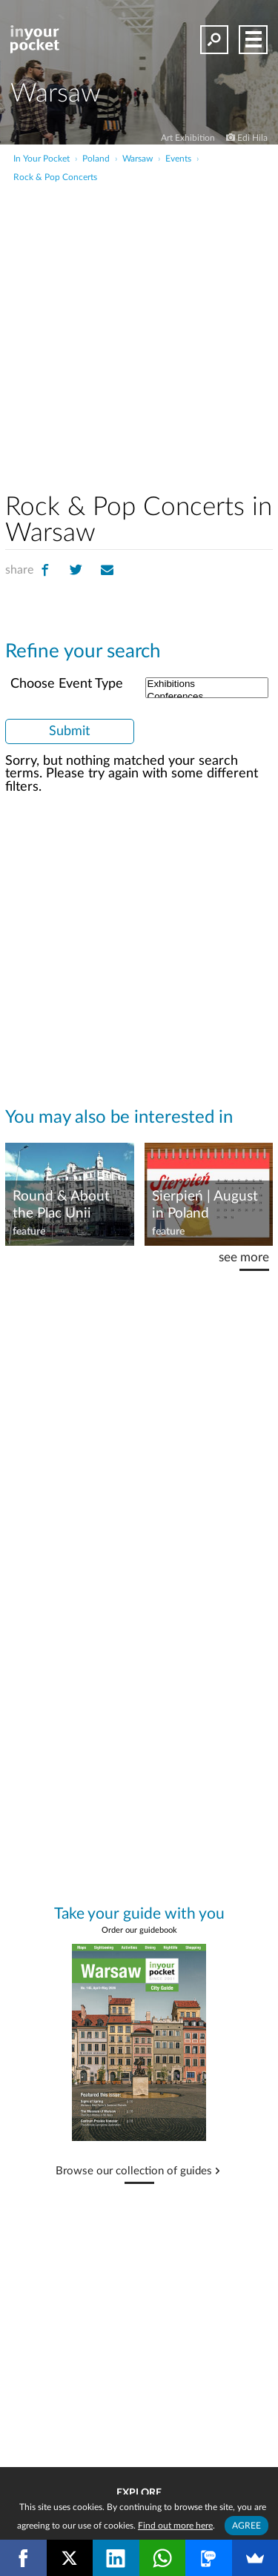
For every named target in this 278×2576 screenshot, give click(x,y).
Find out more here (175, 2525)
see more (244, 1257)
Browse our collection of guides (134, 2171)
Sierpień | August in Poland (205, 1205)
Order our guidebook (139, 1930)
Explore (139, 2493)
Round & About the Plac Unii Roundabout (61, 1205)
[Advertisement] (139, 330)
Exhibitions (207, 684)
